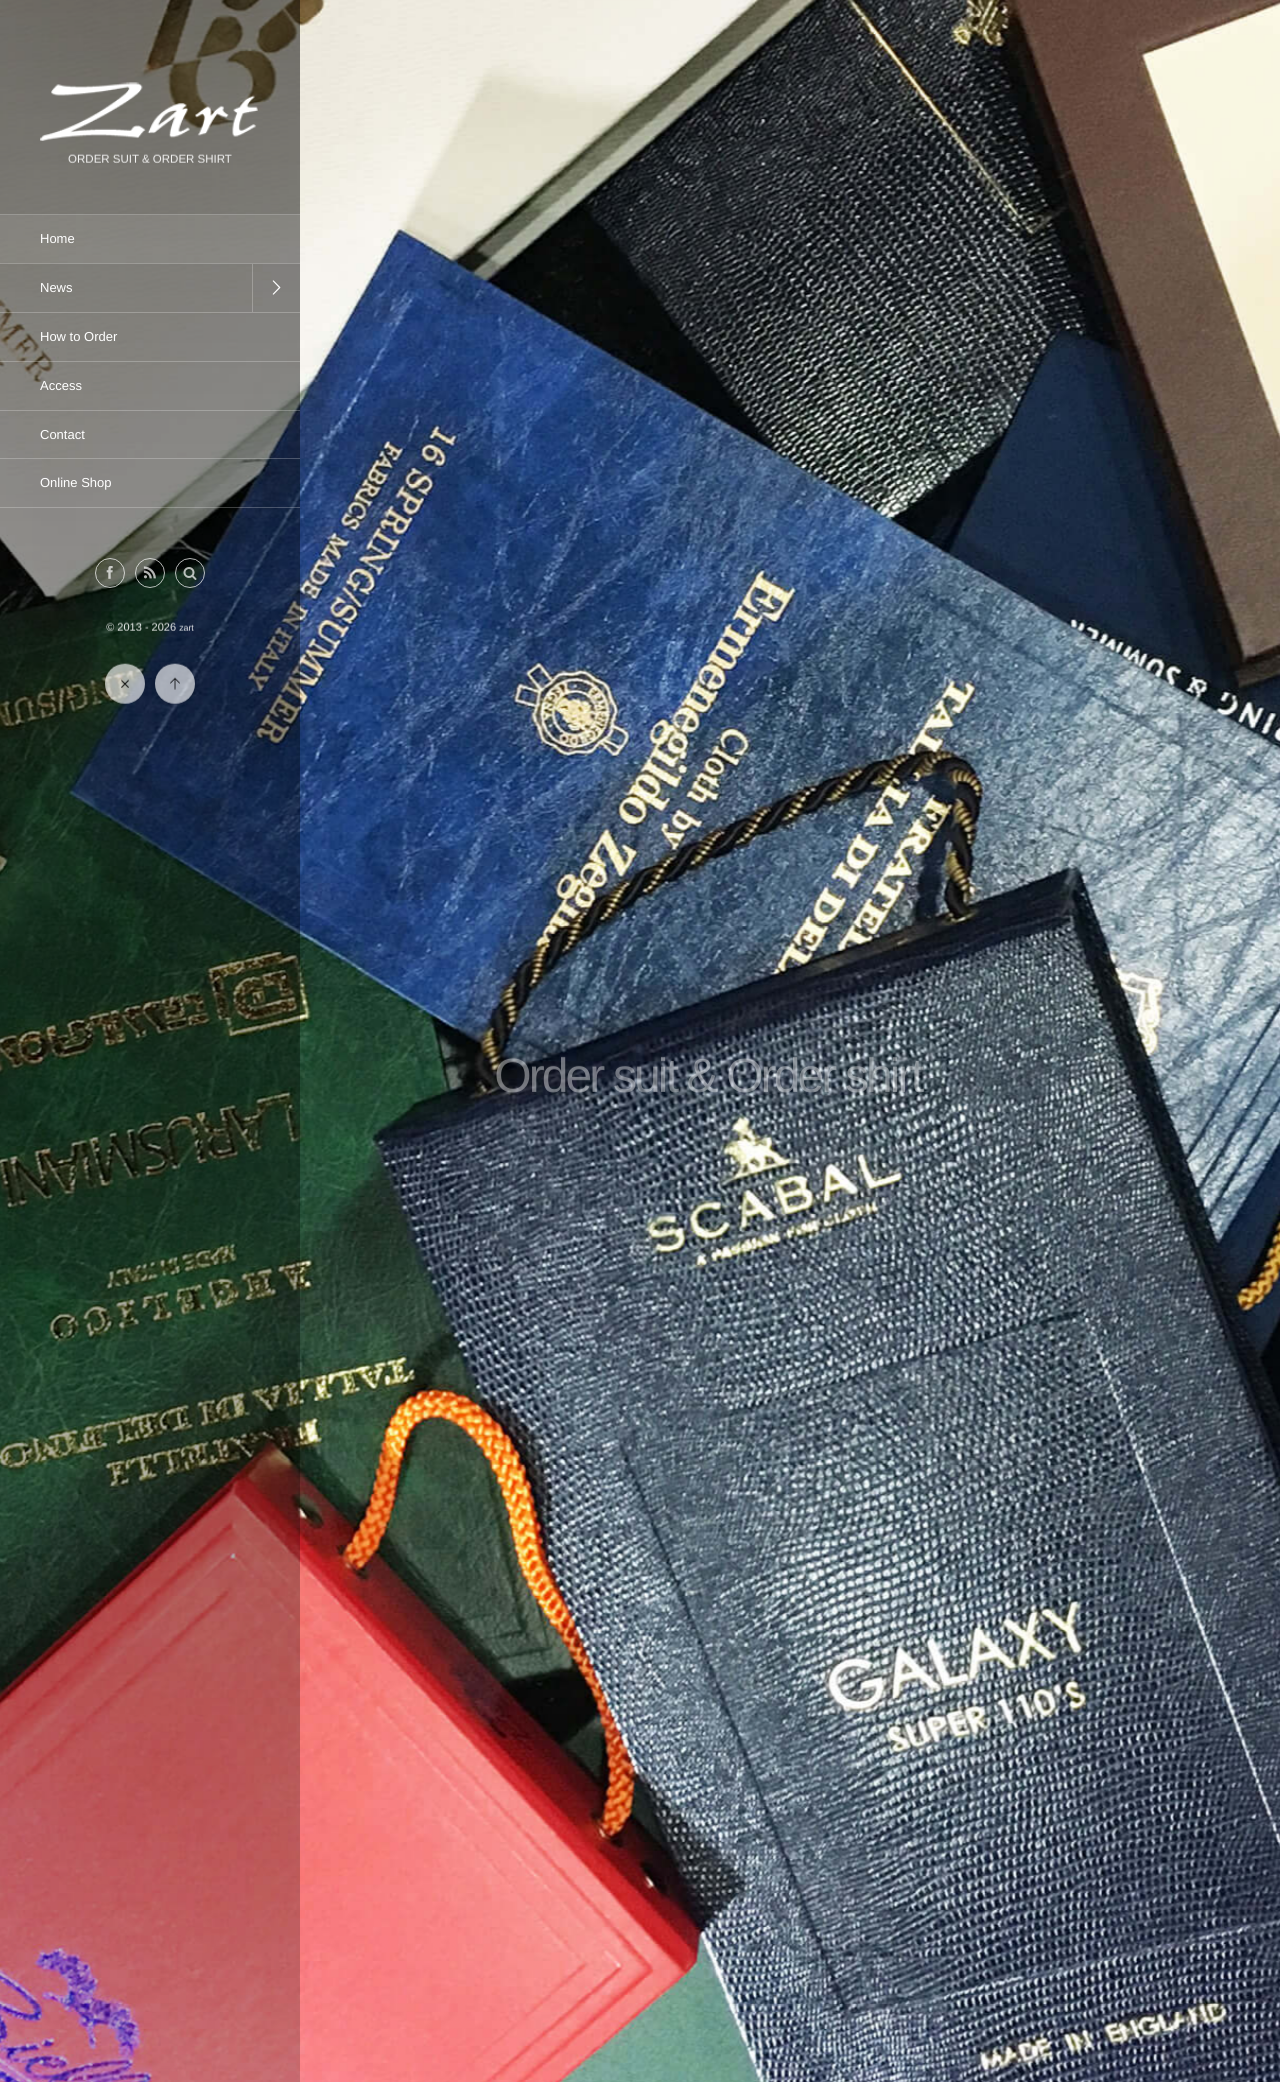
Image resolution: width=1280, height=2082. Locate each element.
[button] (190, 574)
